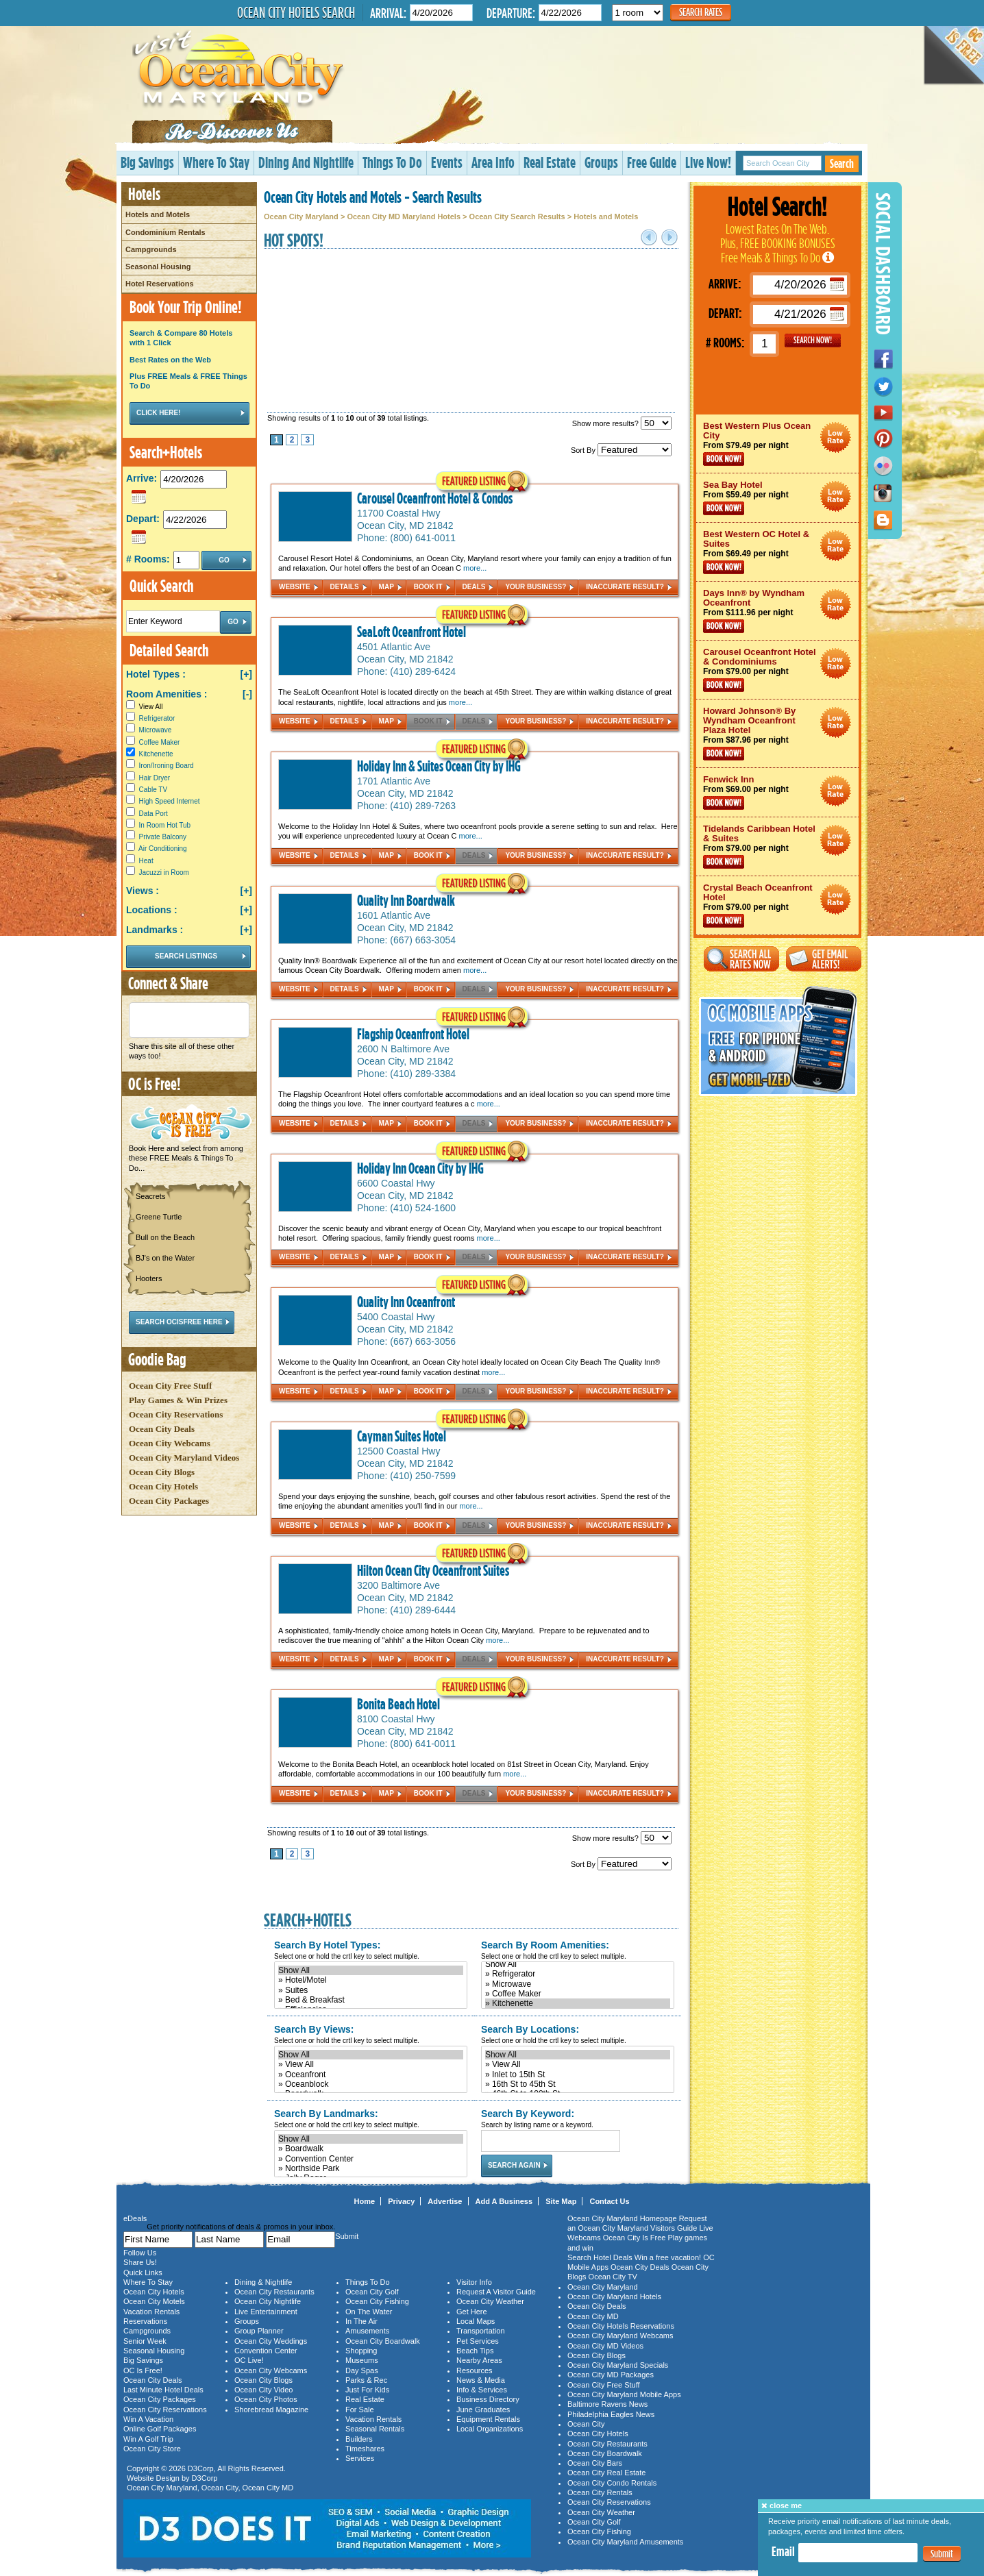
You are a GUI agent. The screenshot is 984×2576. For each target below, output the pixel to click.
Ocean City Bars (594, 2463)
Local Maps (475, 2321)
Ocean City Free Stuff (170, 1385)
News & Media (480, 2380)
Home (365, 2201)
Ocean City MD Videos (605, 2346)
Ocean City (219, 2488)
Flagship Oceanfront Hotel (413, 1034)
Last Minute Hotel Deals (163, 2390)
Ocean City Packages (169, 1501)
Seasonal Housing (157, 266)
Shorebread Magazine (271, 2409)
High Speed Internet (169, 801)
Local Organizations (489, 2429)
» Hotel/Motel (370, 1980)
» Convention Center (370, 2159)
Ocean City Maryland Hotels (614, 2296)
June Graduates (483, 2409)
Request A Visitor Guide (496, 2292)
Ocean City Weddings (270, 2341)
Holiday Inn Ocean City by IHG (420, 1168)
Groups (601, 162)
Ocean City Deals (162, 1429)
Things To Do (392, 162)
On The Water (368, 2311)
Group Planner (259, 2331)
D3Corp (201, 2468)
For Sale (359, 2409)
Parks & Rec (366, 2380)
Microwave (155, 730)
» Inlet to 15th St (577, 2074)
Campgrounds (151, 249)
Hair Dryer (155, 778)
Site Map (560, 2201)
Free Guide (651, 162)
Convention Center (265, 2350)
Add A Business (504, 2201)
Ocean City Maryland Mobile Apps (624, 2394)
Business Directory (487, 2399)
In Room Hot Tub (165, 825)
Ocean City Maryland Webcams (620, 2335)
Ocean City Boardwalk (382, 2341)
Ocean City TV (613, 2276)
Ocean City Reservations (176, 1414)
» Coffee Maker (577, 1993)
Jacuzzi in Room (164, 872)
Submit (942, 2554)
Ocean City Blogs (162, 1472)
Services (359, 2458)
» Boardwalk (370, 2148)
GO (813, 340)
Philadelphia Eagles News (610, 2414)
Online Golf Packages (159, 2429)
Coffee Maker (159, 742)
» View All (370, 2064)
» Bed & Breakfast (370, 2000)
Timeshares (364, 2448)
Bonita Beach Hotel (398, 1704)
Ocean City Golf (372, 2292)
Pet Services (477, 2341)
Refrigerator (157, 718)
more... (475, 568)
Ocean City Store (152, 2448)
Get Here (471, 2311)
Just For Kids (367, 2390)
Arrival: (388, 12)
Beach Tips (474, 2350)
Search (842, 163)
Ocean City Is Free (634, 2237)
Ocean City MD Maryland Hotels (403, 216)
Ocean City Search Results (517, 216)
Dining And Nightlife (306, 162)
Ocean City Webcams (169, 1443)
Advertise (445, 2201)
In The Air (361, 2321)
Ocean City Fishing (377, 2301)
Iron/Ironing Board (166, 765)
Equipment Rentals (488, 2419)
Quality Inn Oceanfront (406, 1301)
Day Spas (361, 2370)
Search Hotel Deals (599, 2257)
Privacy (401, 2201)
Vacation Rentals (151, 2311)
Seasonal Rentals (374, 2429)
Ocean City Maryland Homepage (622, 2218)
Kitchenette (156, 754)
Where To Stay (216, 162)
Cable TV (153, 789)
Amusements (367, 2331)
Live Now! (708, 162)
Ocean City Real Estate (606, 2472)
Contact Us (609, 2201)
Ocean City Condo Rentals (611, 2483)
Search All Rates (741, 958)
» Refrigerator (577, 1974)
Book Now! (723, 459)
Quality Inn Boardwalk (406, 900)
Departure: (511, 12)
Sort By (621, 450)
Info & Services (481, 2390)
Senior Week (145, 2341)
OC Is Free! (142, 2370)
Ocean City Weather (490, 2301)
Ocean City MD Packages (610, 2374)
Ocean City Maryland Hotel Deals (836, 437)
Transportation (480, 2331)
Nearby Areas (479, 2360)
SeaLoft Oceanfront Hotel (411, 631)
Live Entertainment (265, 2311)
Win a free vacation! (668, 2257)
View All (144, 706)
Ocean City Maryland (301, 216)
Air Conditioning (162, 848)
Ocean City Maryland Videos (184, 1457)
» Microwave (577, 1984)
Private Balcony (162, 837)
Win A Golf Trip (148, 2439)
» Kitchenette (577, 2003)
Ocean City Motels (154, 2301)
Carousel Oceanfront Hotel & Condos (435, 498)
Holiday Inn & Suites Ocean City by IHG (439, 766)
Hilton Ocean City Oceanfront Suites (433, 1570)
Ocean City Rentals (599, 2492)
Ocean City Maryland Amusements (625, 2542)
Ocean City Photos (265, 2399)
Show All (370, 1970)
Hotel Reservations (159, 284)
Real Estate (550, 162)
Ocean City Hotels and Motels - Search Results (373, 197)
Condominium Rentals (165, 232)
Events (447, 162)
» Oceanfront (370, 2074)
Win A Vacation (148, 2419)
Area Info (493, 162)
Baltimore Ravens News (607, 2404)
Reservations (145, 2321)
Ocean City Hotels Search (296, 12)
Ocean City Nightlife (267, 2301)
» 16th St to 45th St (577, 2084)
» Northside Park (370, 2168)
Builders (359, 2439)
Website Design (153, 2478)
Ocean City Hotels (163, 1486)
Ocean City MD (268, 2488)
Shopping (361, 2350)
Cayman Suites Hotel (401, 1436)
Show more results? (622, 423)
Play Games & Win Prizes (178, 1400)
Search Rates (700, 12)
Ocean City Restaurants (274, 2292)
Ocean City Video (263, 2390)
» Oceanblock (370, 2084)
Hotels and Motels (157, 214)
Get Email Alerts (823, 958)
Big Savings (147, 162)
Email (783, 2551)
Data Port (153, 813)
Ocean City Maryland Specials (617, 2365)
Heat (146, 861)
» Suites (370, 1990)
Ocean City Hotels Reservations (620, 2326)
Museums (361, 2360)
